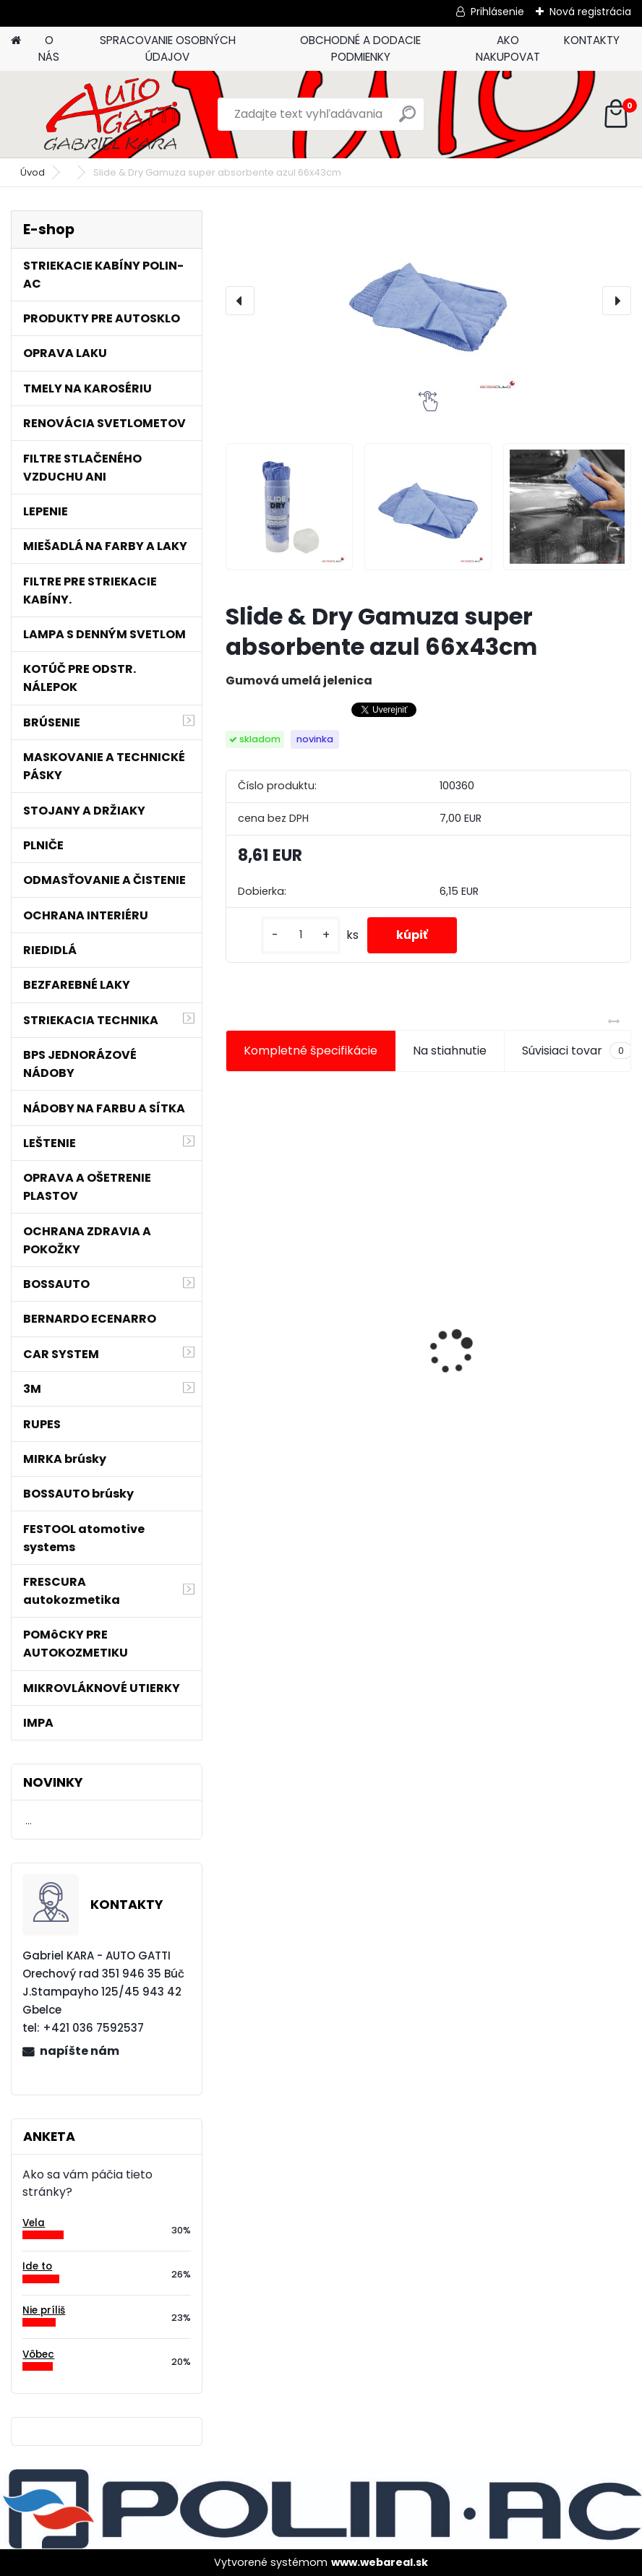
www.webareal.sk (379, 2562)
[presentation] (240, 300)
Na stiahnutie (450, 1050)
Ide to (37, 2266)
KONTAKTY (592, 40)
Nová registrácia (590, 11)
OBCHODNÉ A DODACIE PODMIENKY (360, 48)
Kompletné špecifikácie (310, 1050)
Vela (33, 2223)
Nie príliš (43, 2310)
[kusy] (301, 935)
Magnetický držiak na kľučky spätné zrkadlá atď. (316, 1311)
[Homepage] (16, 41)
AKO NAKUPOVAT (508, 48)
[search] (407, 120)
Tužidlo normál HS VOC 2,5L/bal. (508, 1372)
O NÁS (48, 48)
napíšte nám (79, 2051)
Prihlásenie (497, 11)
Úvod (32, 172)
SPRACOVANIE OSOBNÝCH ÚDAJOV (168, 48)
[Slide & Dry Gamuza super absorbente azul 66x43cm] (428, 300)
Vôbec (38, 2354)
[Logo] (110, 114)
